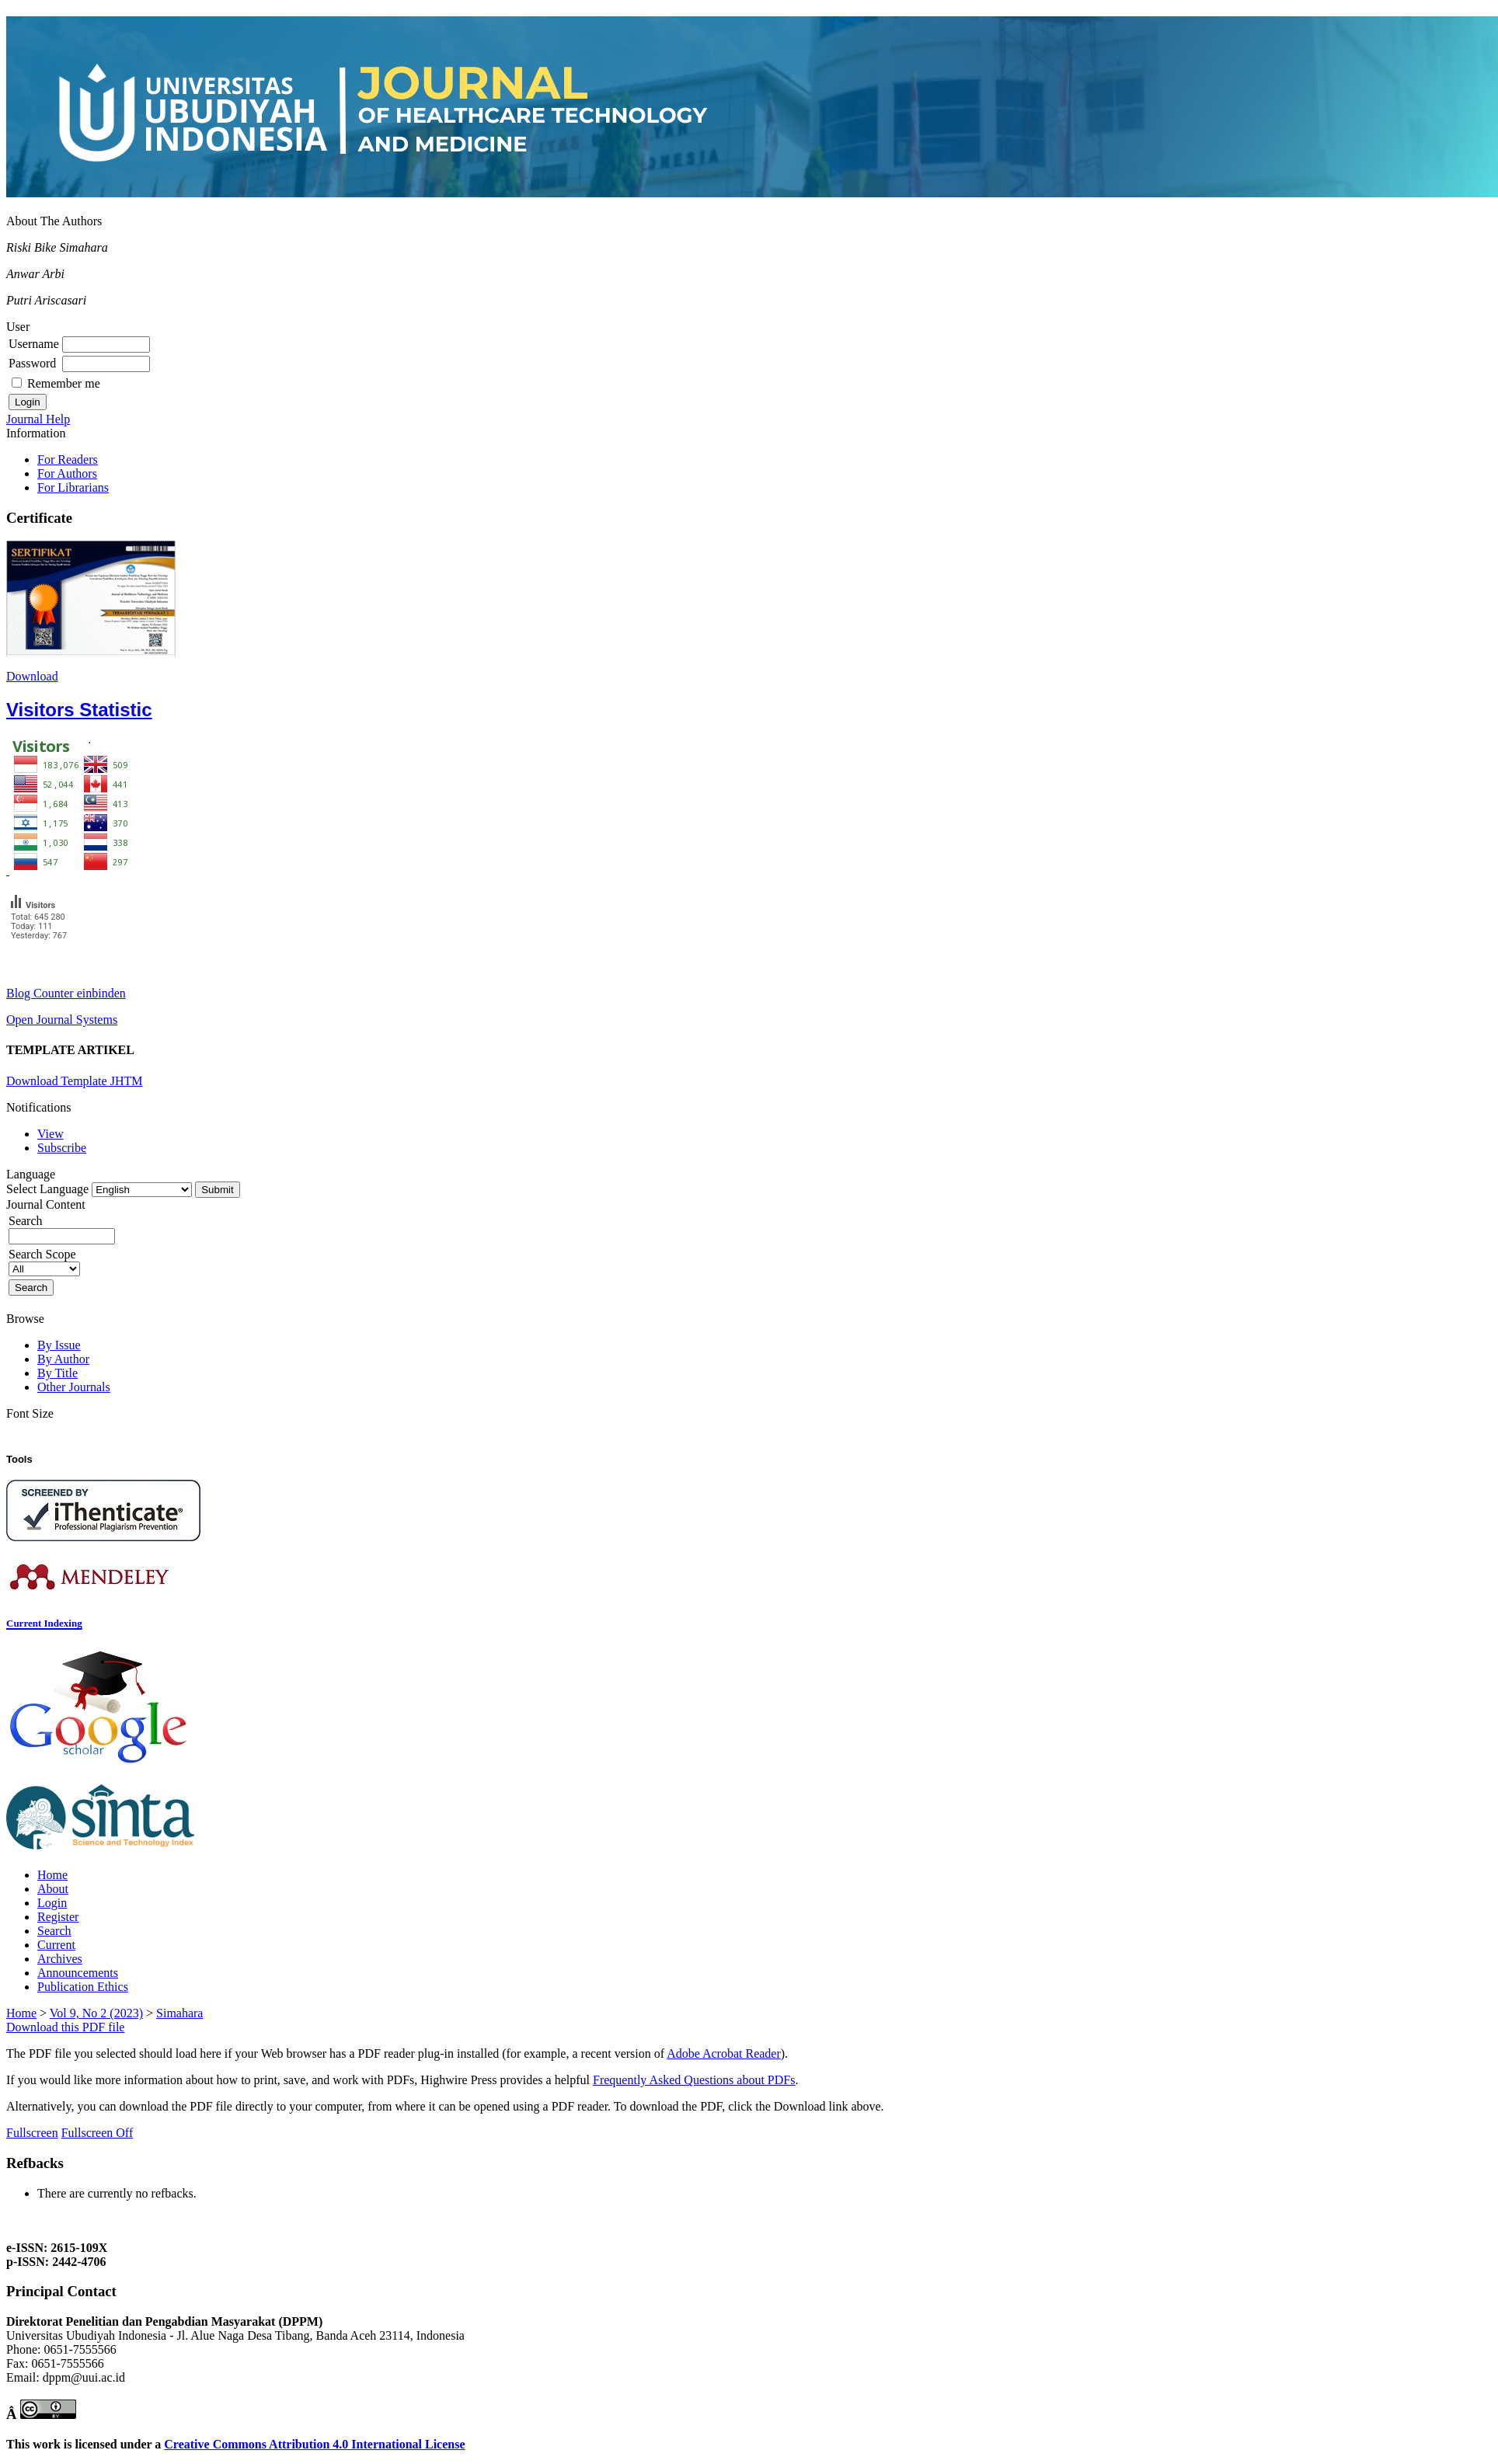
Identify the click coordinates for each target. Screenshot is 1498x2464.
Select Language (47, 1188)
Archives (59, 1958)
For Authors (67, 473)
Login (52, 1902)
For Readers (67, 459)
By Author (63, 1359)
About (52, 1888)
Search (54, 1930)
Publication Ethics (82, 1986)
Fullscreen (32, 2132)
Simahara (179, 2013)
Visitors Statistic (79, 709)
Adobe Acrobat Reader (724, 2053)
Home (52, 1874)
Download (32, 676)
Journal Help (38, 419)
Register (57, 1916)
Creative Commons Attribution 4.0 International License (314, 2444)
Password (32, 363)
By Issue (59, 1345)
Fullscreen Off (97, 2132)
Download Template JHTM (74, 1081)
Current (56, 1944)
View (50, 1133)
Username (34, 343)
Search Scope (44, 1261)
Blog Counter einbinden (66, 993)
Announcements (77, 1972)
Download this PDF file (65, 2027)
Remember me (63, 383)
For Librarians (73, 487)
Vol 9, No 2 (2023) (96, 2013)
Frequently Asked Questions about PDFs (694, 2079)
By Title (57, 1373)
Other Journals (73, 1387)
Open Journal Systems (61, 1019)
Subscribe (61, 1147)
